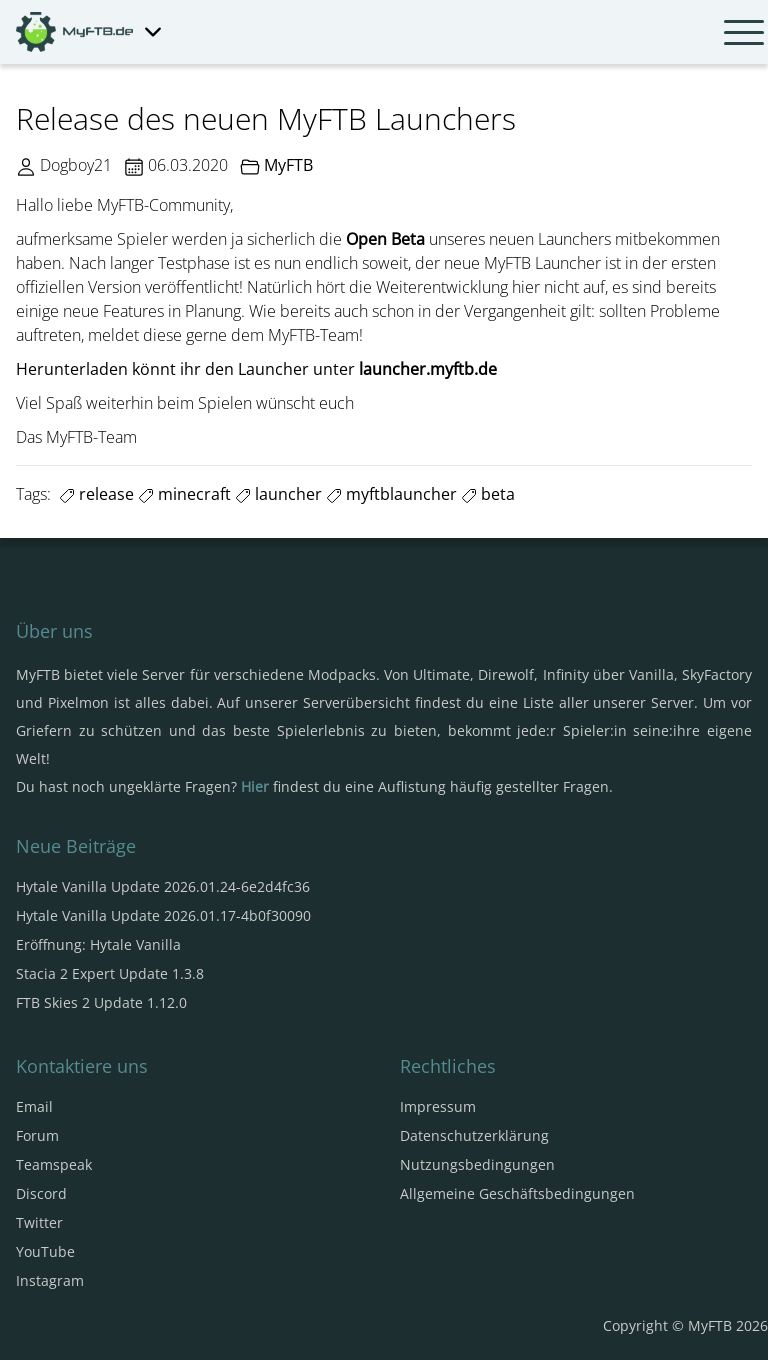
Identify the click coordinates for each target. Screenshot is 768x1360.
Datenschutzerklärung (474, 1135)
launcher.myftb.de (428, 369)
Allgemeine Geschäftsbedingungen (517, 1193)
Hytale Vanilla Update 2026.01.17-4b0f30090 (163, 915)
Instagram (50, 1280)
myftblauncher (391, 494)
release (96, 494)
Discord (41, 1193)
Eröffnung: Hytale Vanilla (98, 944)
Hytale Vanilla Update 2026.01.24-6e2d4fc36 (163, 886)
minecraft (184, 494)
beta (488, 494)
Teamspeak (54, 1164)
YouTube (45, 1251)
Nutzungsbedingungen (477, 1164)
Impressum (438, 1106)
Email (34, 1106)
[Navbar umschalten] (744, 32)
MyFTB (288, 165)
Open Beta (385, 239)
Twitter (39, 1222)
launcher (278, 494)
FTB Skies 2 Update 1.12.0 (101, 1002)
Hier (255, 786)
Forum (37, 1135)
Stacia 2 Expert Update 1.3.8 (110, 973)
